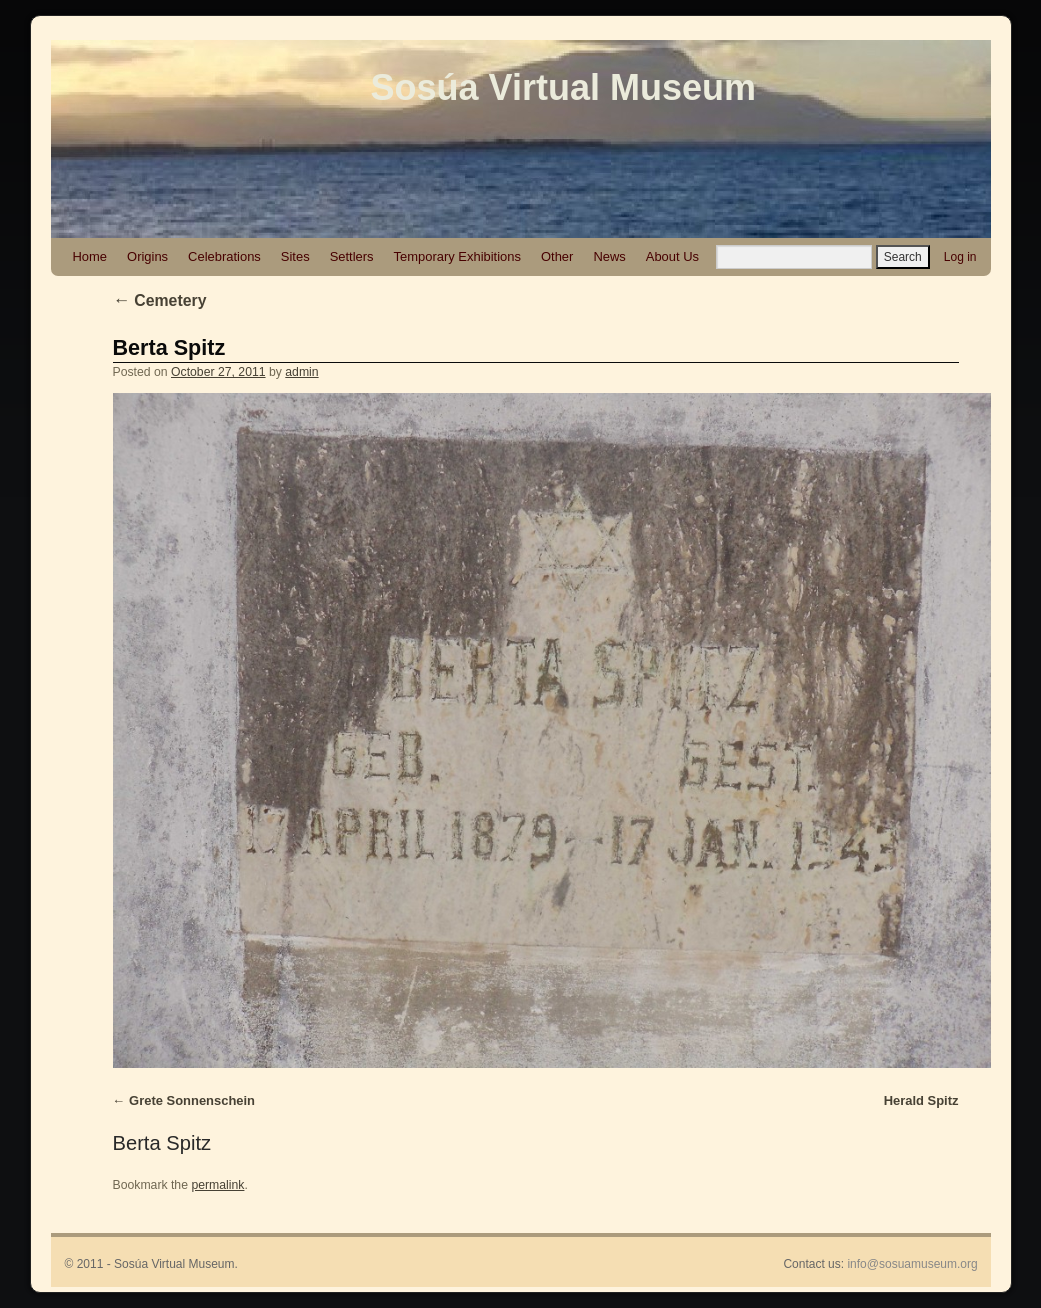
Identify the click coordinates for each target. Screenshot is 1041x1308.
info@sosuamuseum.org (912, 1264)
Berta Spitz (169, 347)
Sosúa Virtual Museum (563, 87)
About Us (672, 256)
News (609, 256)
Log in (960, 257)
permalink (217, 1185)
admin (301, 372)
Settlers (352, 256)
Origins (147, 256)
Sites (295, 256)
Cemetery (160, 300)
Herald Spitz (921, 1100)
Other (557, 256)
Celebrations (224, 256)
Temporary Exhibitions (457, 256)
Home (90, 256)
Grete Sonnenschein (192, 1100)
